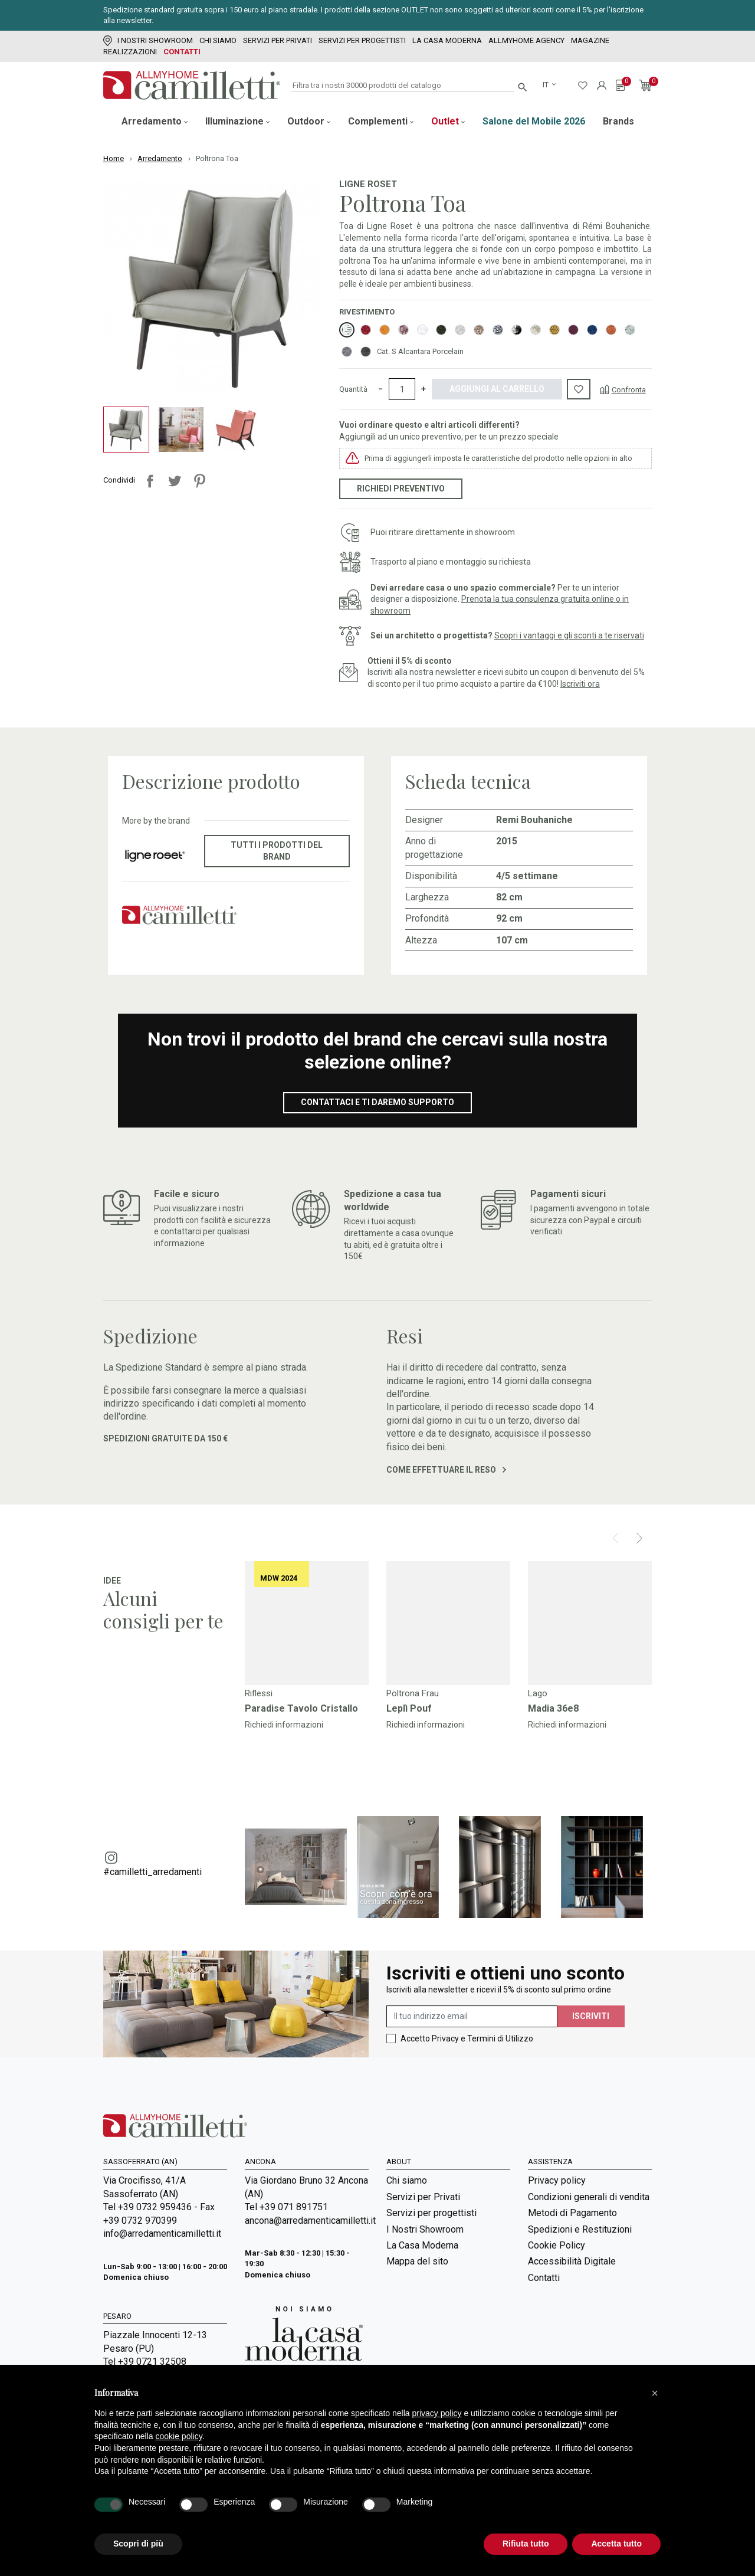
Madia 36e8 (553, 1708)
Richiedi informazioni (284, 1724)
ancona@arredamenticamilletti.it (307, 2220)
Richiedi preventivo (401, 488)
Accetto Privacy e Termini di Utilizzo (467, 2038)
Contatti (182, 51)
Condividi (150, 481)
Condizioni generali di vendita (588, 2197)
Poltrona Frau (412, 1693)
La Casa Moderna (447, 40)
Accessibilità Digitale (572, 2261)
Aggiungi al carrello (496, 389)
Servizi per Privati (277, 40)
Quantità (353, 389)
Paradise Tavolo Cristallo (301, 1708)
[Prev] (615, 1538)
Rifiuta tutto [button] (526, 2543)
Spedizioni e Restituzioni (580, 2229)
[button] (654, 2393)
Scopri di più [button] (138, 2543)
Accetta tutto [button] (616, 2543)
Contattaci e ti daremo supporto (377, 1102)
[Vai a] (307, 1623)
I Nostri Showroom (148, 40)
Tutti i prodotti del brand (277, 850)
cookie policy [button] (179, 2436)
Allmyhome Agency (526, 40)
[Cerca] (402, 86)
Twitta (175, 481)
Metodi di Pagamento (572, 2212)
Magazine (590, 40)
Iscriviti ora (580, 684)
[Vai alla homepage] (191, 85)
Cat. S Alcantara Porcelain (420, 351)
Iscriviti (590, 2016)
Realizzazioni (130, 51)
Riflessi (259, 1693)
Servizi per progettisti (362, 40)
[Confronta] (623, 389)
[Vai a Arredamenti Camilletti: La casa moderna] (304, 2332)
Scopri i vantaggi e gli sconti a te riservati (569, 635)
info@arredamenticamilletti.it (162, 2233)
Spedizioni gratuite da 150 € (165, 1438)
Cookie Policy (556, 2245)
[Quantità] (402, 389)
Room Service (415, 2336)
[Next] (639, 1538)
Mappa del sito (417, 2261)
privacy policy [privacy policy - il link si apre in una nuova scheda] (437, 2413)
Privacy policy (557, 2180)
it (546, 84)
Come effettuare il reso (446, 1469)
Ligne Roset (368, 184)
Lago (537, 1693)
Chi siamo (218, 40)
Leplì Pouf (409, 1708)
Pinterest (199, 481)
